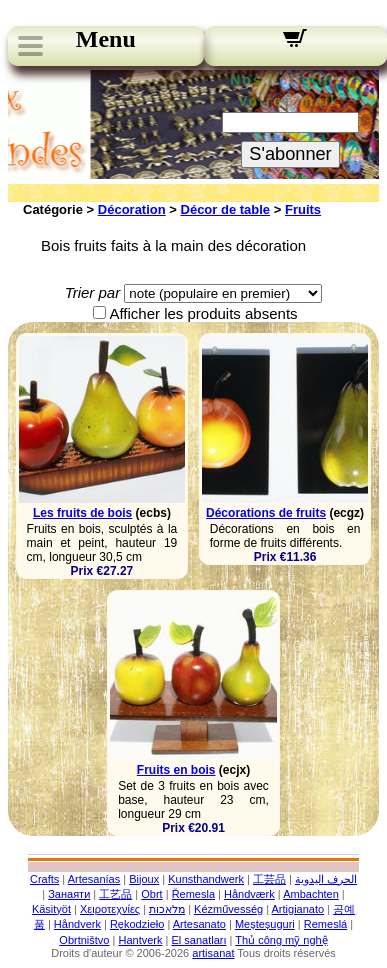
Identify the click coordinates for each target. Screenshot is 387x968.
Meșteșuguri (265, 924)
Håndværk (249, 894)
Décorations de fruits (266, 513)
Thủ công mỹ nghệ (281, 940)
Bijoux (144, 879)
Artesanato (199, 924)
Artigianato (298, 909)
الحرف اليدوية (326, 879)
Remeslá (325, 924)
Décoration (132, 209)
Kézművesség (228, 909)
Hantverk (140, 940)
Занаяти (69, 894)
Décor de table (226, 209)
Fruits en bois (176, 770)
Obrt (151, 894)
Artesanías (94, 879)
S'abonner (290, 154)
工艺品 (115, 894)
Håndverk (77, 924)
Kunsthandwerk (206, 879)
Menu (106, 39)
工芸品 (269, 879)
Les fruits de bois (82, 513)
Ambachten (311, 894)
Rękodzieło (137, 924)
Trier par (93, 292)
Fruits (303, 209)
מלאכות (167, 909)
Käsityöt (51, 909)
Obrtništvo (84, 940)
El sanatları (198, 940)
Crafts (44, 879)
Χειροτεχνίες (110, 909)
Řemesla (193, 894)
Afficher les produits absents (203, 313)
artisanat (213, 953)
